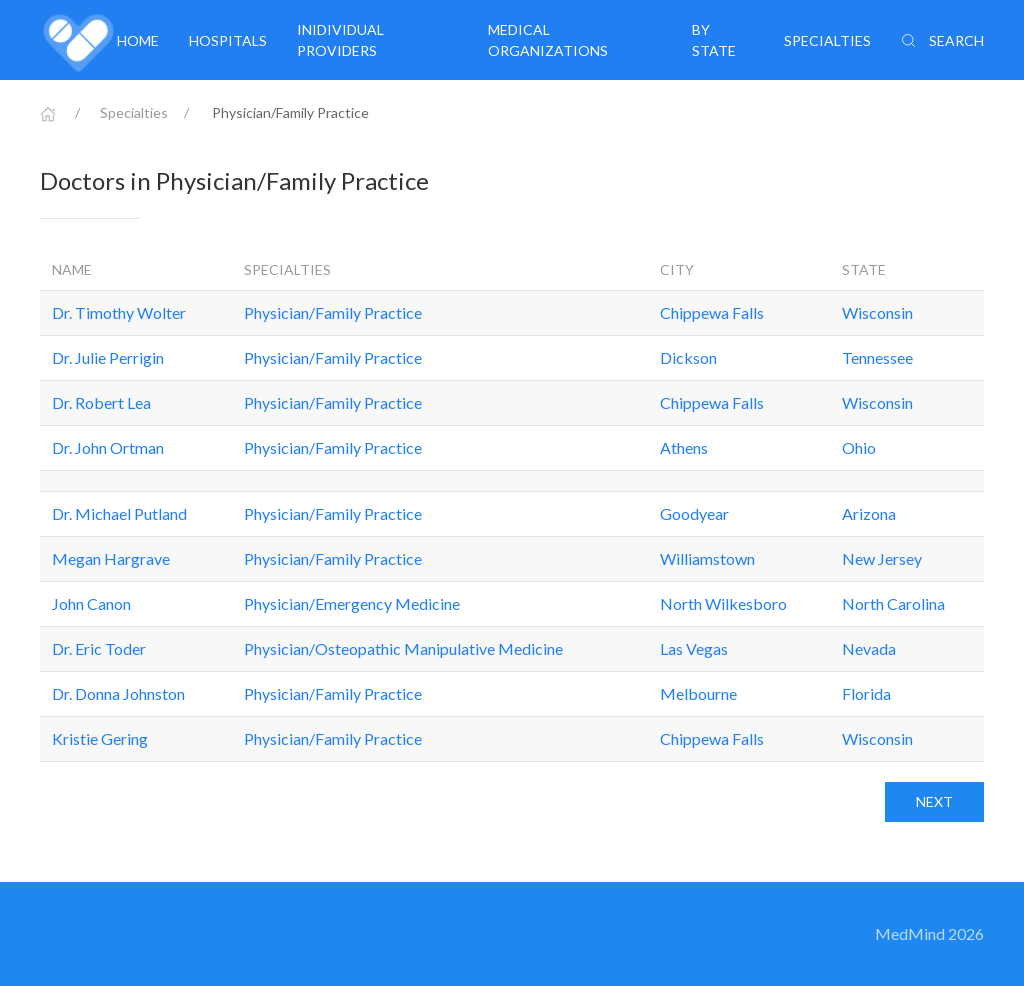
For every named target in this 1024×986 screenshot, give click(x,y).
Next (934, 801)
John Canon (91, 603)
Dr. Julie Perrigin (108, 357)
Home (138, 40)
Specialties (827, 40)
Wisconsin (877, 312)
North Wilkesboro (723, 603)
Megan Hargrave (111, 558)
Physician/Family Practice (333, 312)
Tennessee (877, 357)
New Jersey (882, 558)
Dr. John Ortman (108, 447)
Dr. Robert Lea (101, 402)
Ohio (859, 447)
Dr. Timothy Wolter (119, 312)
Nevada (869, 648)
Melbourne (698, 693)
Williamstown (707, 558)
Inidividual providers (340, 40)
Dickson (688, 357)
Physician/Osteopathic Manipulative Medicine (403, 648)
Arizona (869, 513)
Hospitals (228, 40)
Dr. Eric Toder (99, 648)
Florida (866, 693)
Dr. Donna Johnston (118, 693)
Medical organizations (548, 40)
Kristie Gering (100, 738)
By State (714, 40)
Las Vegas (694, 648)
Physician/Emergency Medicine (352, 603)
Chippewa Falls (712, 312)
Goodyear (694, 513)
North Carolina (893, 603)
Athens (684, 447)
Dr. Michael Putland (119, 513)
